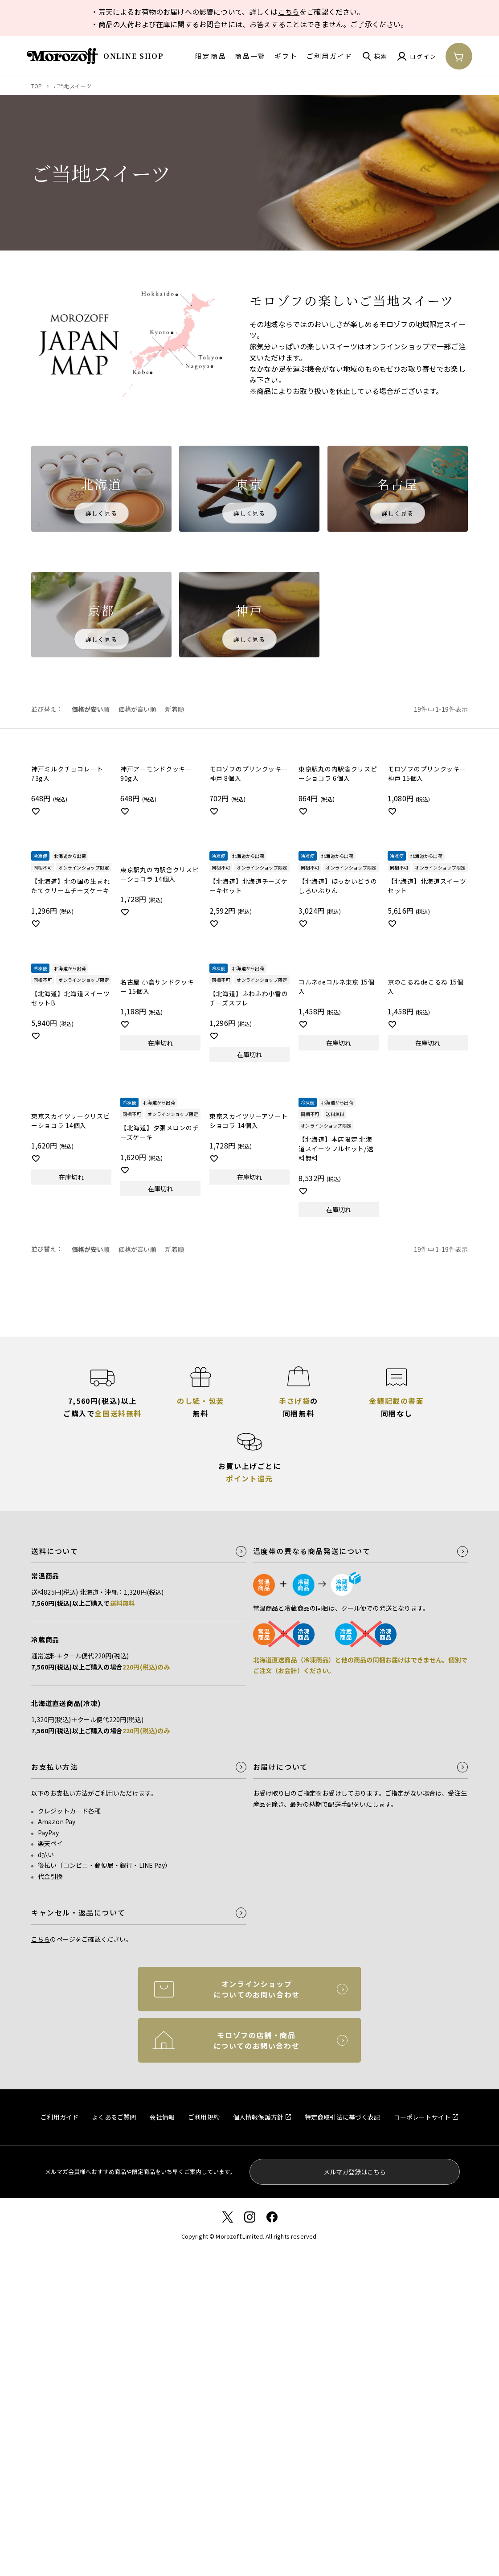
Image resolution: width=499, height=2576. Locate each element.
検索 (381, 56)
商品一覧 (250, 56)
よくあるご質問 (114, 2116)
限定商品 (210, 56)
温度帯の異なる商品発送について (312, 1551)
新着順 (174, 709)
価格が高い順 (137, 709)
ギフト (286, 56)
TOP (36, 86)
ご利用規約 (204, 2116)
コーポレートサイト (422, 2116)
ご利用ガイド (330, 56)
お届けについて (280, 1767)
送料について (54, 1551)
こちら (288, 11)
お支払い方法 (54, 1767)
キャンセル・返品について (78, 1912)
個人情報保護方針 (258, 2116)
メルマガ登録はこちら (354, 2171)
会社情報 (162, 2116)
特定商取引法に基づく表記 (342, 2116)
